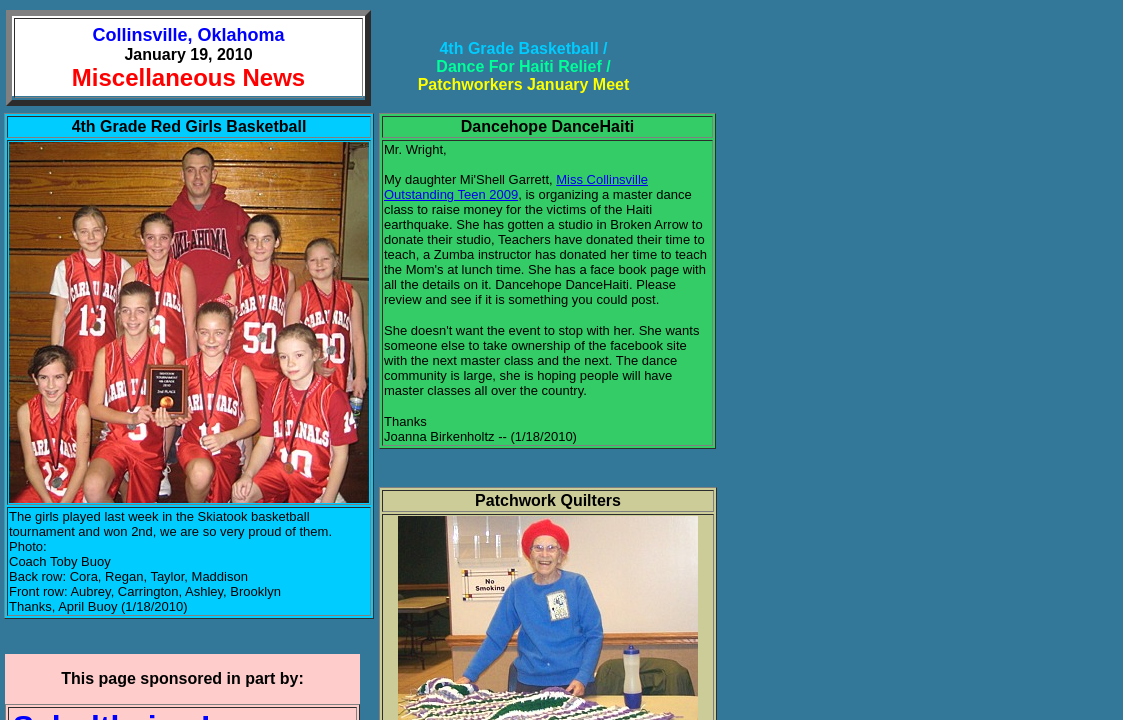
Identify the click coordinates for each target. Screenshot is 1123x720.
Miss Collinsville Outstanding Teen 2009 (516, 187)
